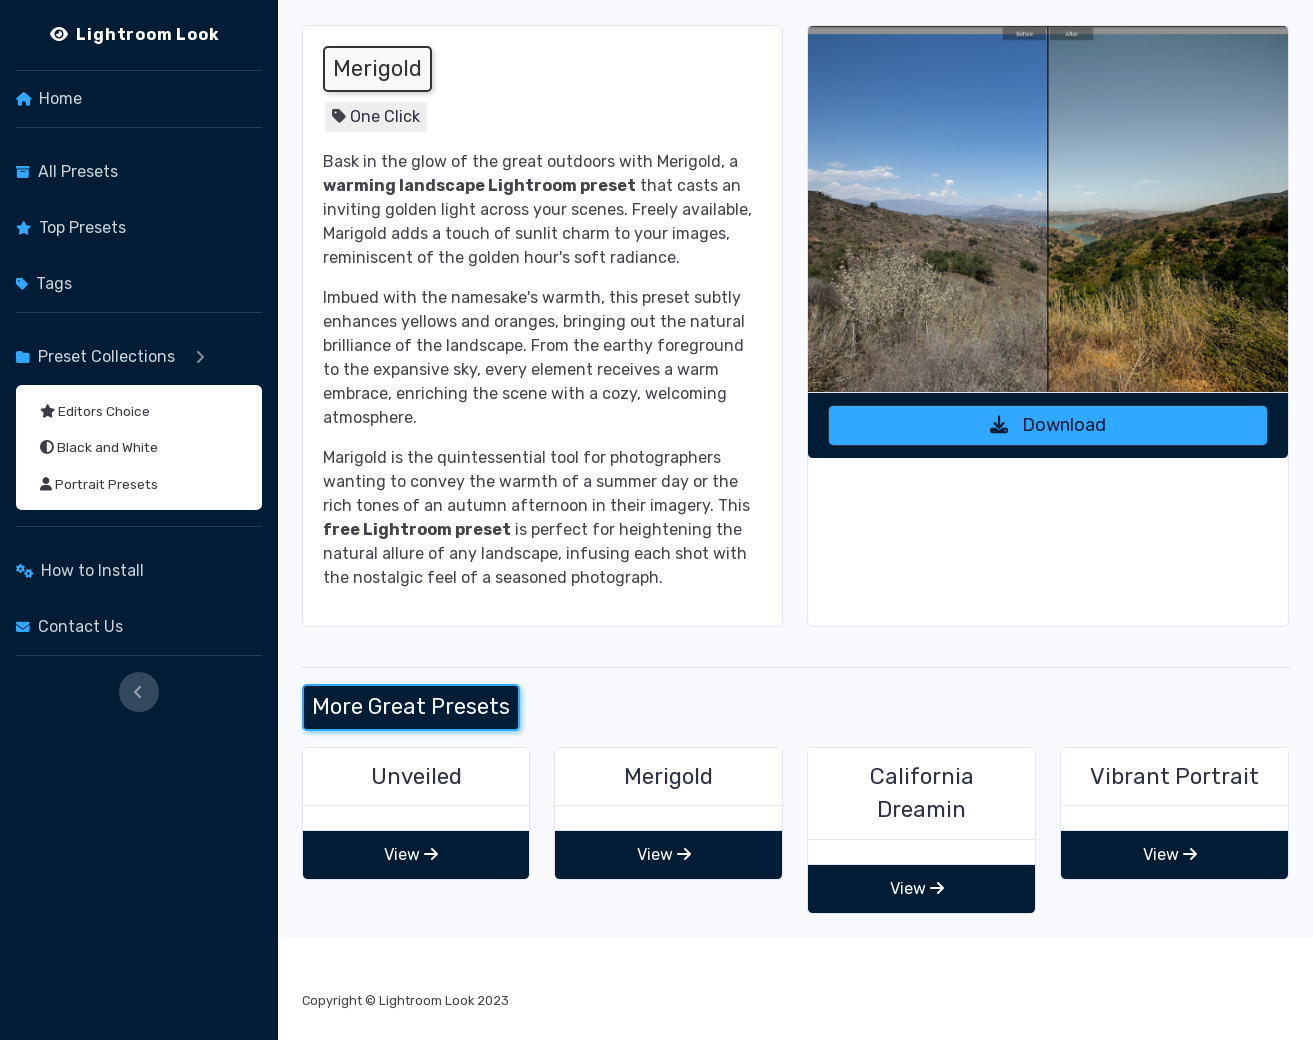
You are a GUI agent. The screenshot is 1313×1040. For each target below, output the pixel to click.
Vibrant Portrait (1174, 776)
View (411, 854)
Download (1048, 425)
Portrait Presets (99, 484)
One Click (385, 116)
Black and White (99, 447)
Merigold (668, 776)
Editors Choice (95, 411)
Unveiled (416, 776)
